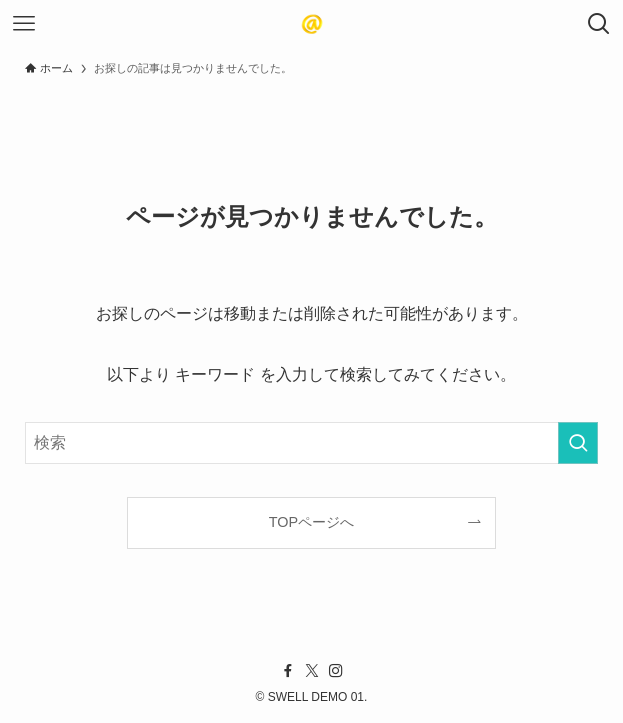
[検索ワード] (311, 443)
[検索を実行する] (578, 443)
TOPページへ (311, 522)
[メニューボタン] (24, 24)
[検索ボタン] (599, 24)
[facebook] (288, 671)
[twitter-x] (312, 671)
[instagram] (336, 671)
